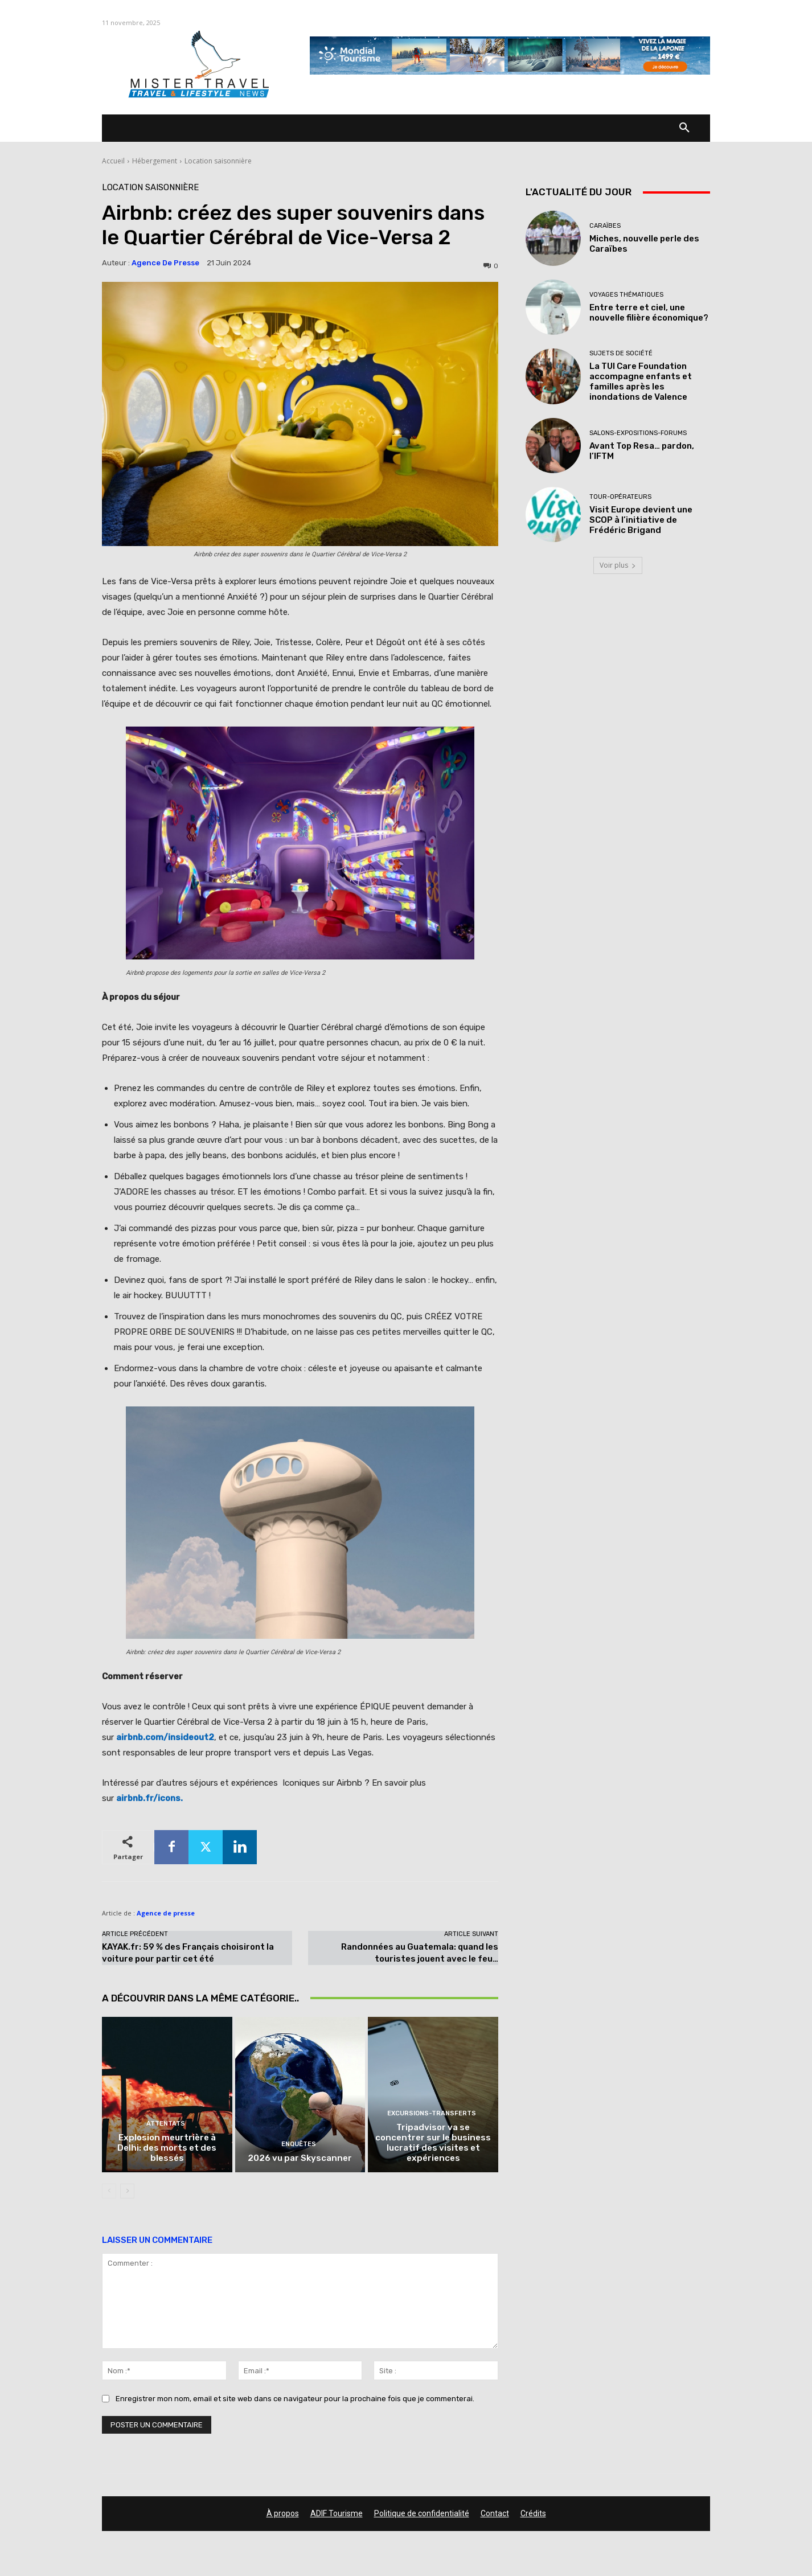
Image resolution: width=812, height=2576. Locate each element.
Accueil (113, 161)
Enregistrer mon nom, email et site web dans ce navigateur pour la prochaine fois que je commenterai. (295, 2399)
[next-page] (127, 2191)
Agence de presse (165, 262)
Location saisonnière (218, 161)
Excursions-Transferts (431, 2114)
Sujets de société (621, 353)
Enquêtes (298, 2145)
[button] (684, 128)
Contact (495, 2513)
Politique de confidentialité (421, 2513)
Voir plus (618, 565)
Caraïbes (605, 226)
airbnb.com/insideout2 (165, 1737)
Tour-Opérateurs (620, 497)
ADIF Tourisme (336, 2513)
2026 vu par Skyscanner (300, 2159)
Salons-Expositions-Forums (638, 433)
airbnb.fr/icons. (149, 1798)
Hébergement (154, 161)
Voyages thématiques (626, 295)
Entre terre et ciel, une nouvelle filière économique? (648, 312)
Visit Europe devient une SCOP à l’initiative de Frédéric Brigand (640, 519)
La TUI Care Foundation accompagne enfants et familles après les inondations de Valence (640, 381)
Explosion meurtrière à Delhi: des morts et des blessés (167, 2149)
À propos (282, 2513)
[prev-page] (109, 2191)
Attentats (165, 2125)
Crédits (533, 2513)
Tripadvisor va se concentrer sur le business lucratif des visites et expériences (433, 2143)
